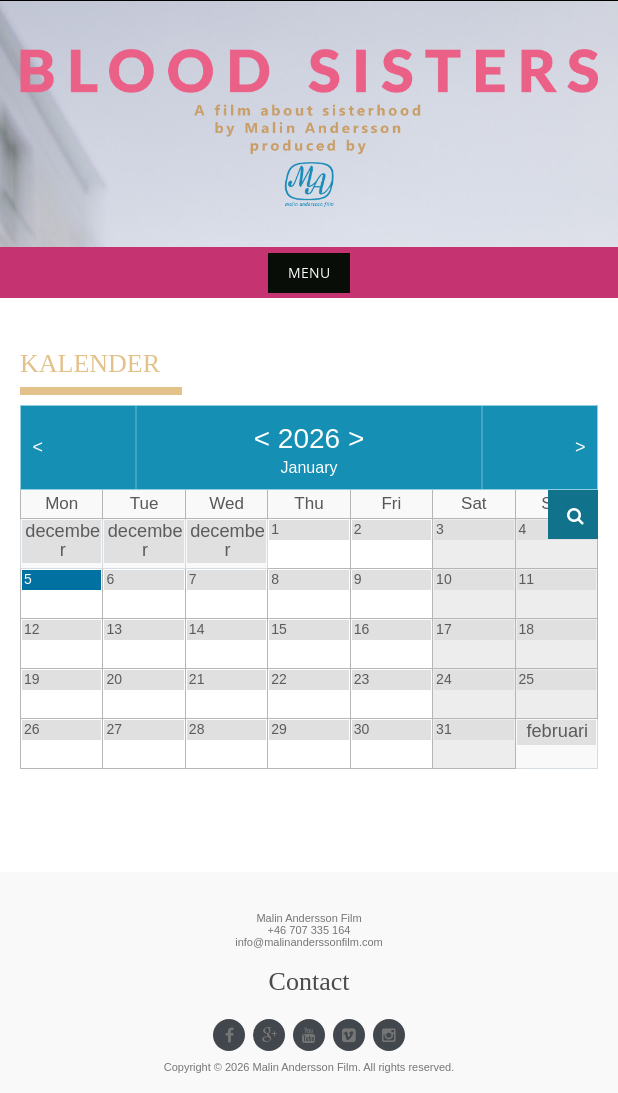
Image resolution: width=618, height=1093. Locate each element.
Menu (309, 272)
